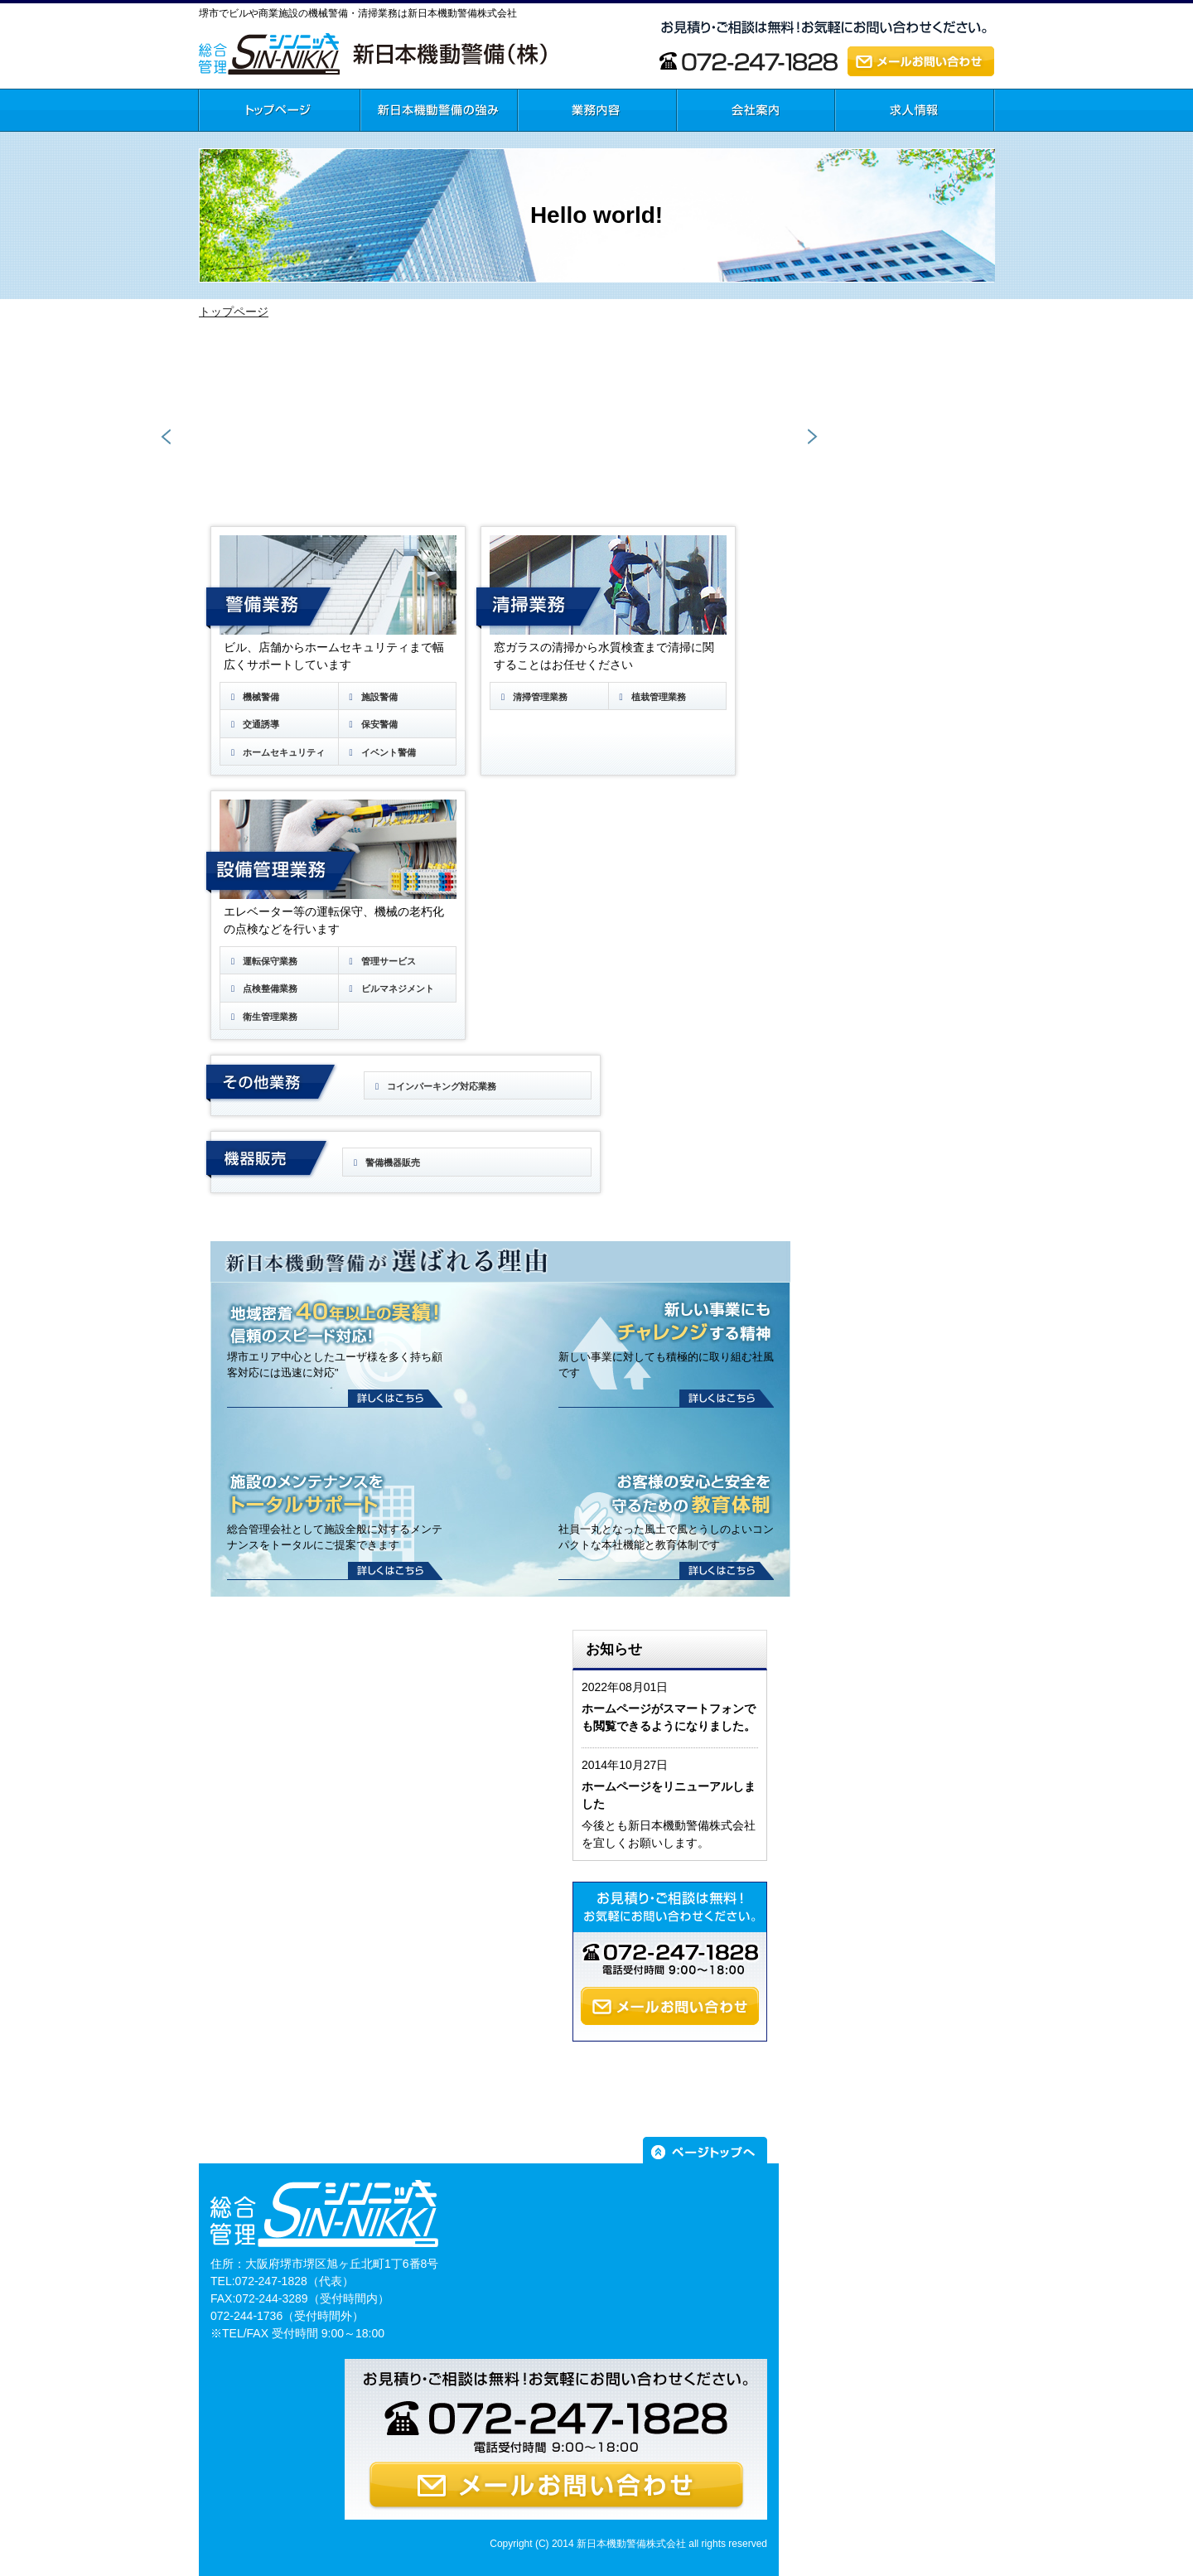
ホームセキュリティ (276, 752)
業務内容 (541, 140)
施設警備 (371, 697)
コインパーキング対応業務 (433, 1086)
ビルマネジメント (389, 988)
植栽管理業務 (651, 697)
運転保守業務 (262, 961)
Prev (166, 436)
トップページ (233, 140)
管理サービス (380, 961)
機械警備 (253, 697)
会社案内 (700, 140)
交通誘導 (253, 724)
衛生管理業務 (262, 1017)
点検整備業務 (262, 988)
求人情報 (858, 140)
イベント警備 (380, 752)
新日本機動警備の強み (418, 140)
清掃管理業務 (532, 697)
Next (811, 436)
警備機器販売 (385, 1162)
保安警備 (371, 724)
